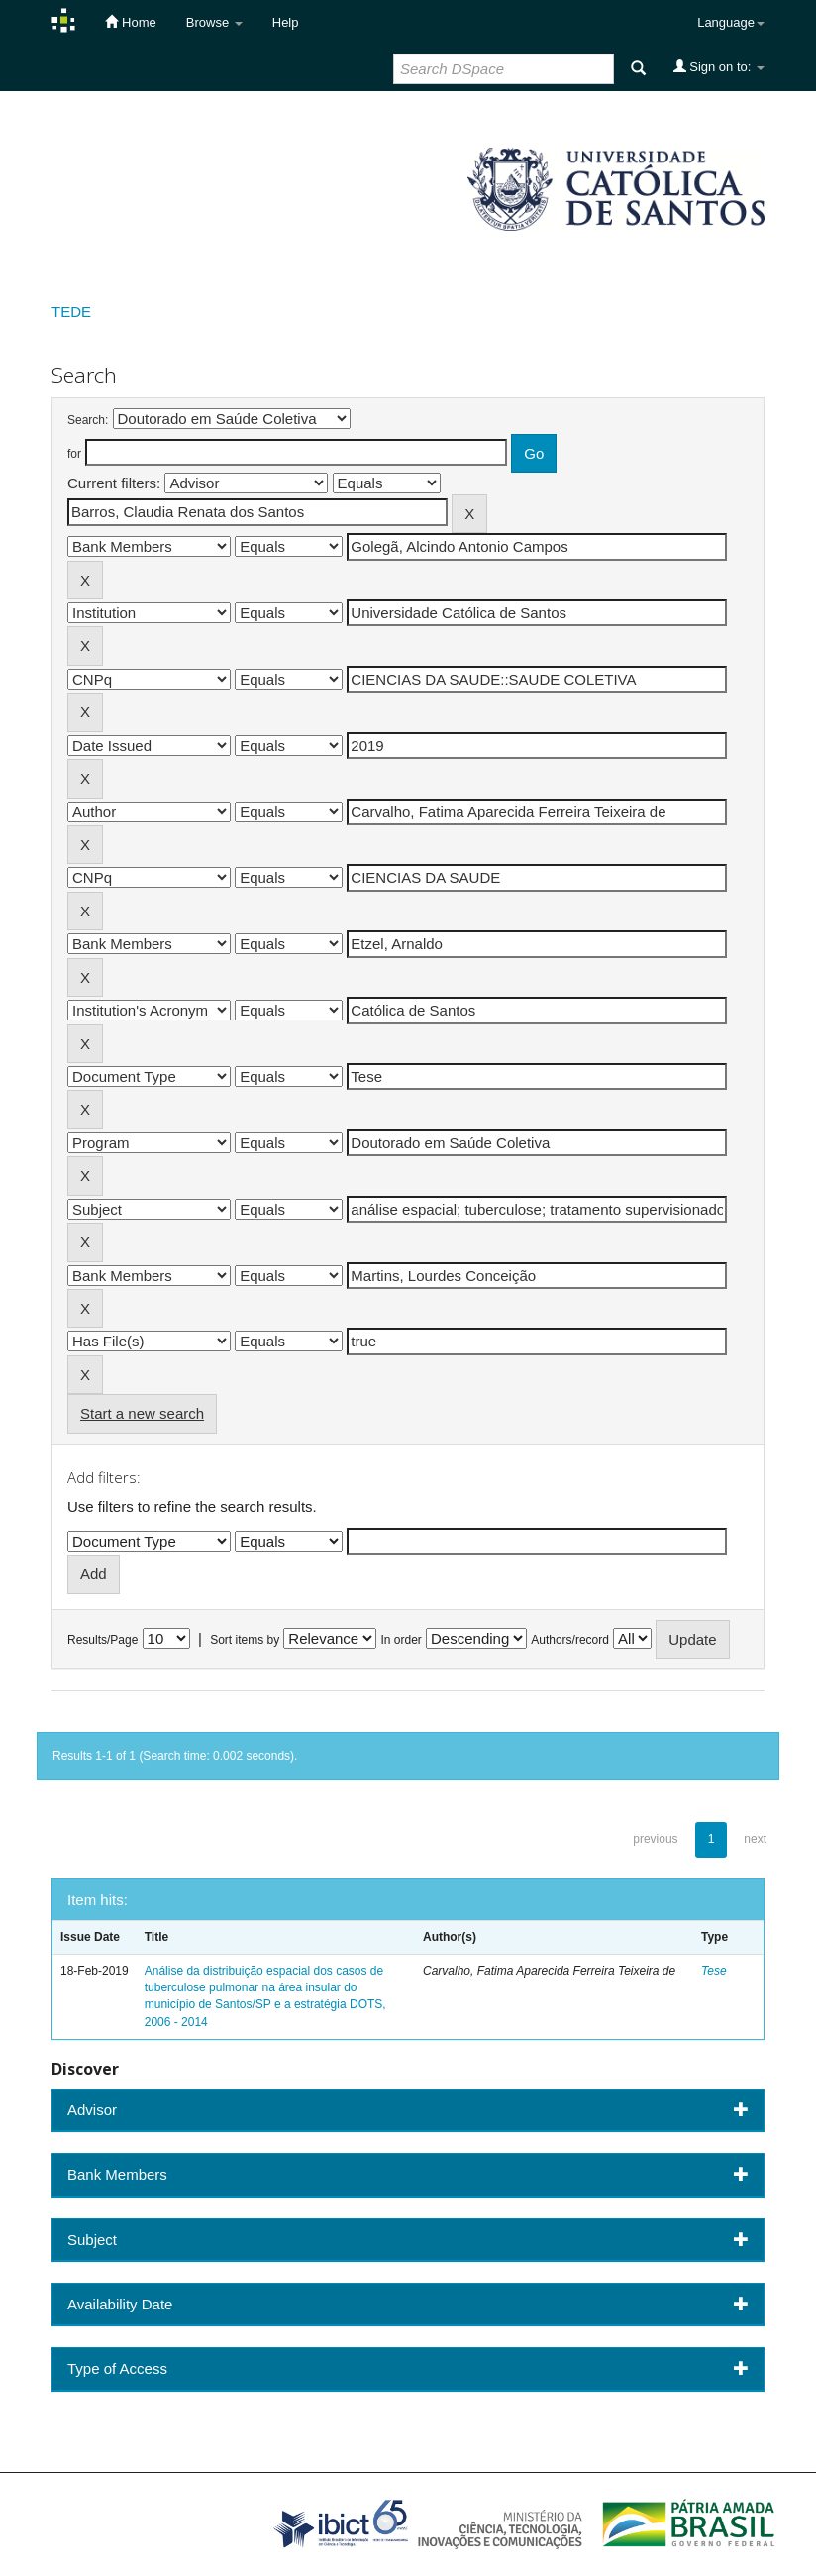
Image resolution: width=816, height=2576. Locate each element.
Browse (214, 22)
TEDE (71, 311)
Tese (714, 1971)
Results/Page (102, 1640)
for (74, 454)
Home (130, 22)
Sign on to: (719, 66)
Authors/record (570, 1640)
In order (401, 1640)
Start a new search (142, 1413)
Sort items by (244, 1640)
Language (731, 22)
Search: (87, 420)
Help (285, 22)
